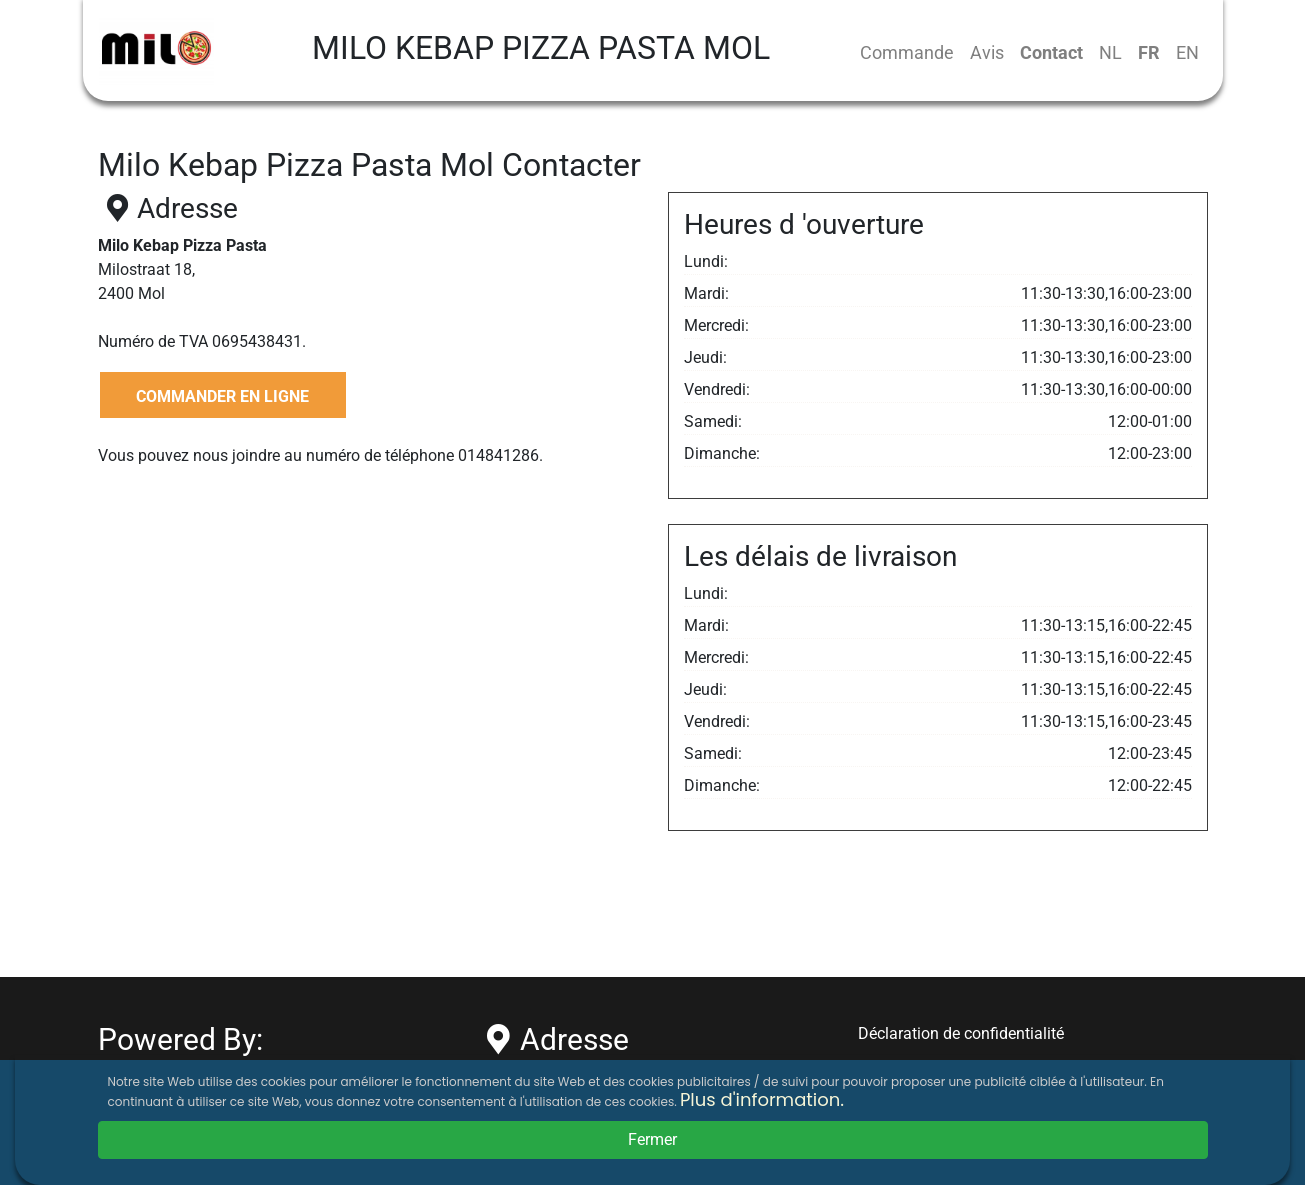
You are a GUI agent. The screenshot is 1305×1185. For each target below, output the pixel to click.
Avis (987, 52)
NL (1110, 52)
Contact (1051, 52)
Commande (907, 52)
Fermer (652, 1139)
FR (1149, 52)
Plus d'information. (762, 1099)
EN (1187, 52)
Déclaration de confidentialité (961, 1033)
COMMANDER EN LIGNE (222, 396)
